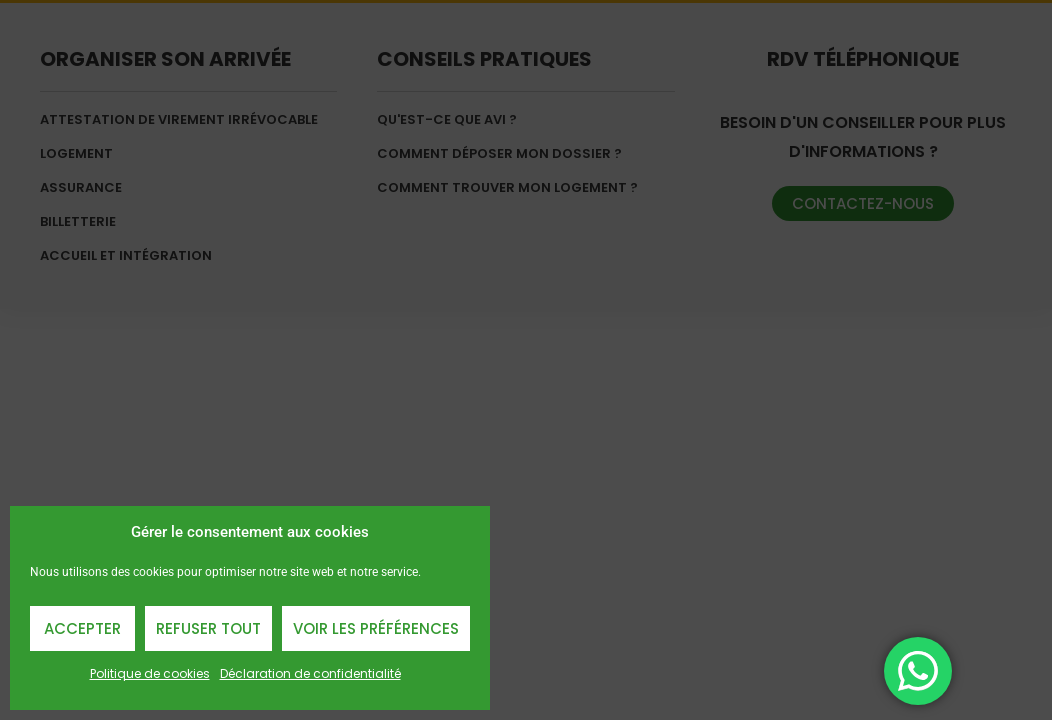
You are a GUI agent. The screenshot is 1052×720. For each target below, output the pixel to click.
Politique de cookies (150, 673)
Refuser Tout (208, 628)
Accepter (82, 628)
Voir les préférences (376, 628)
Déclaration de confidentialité (310, 673)
